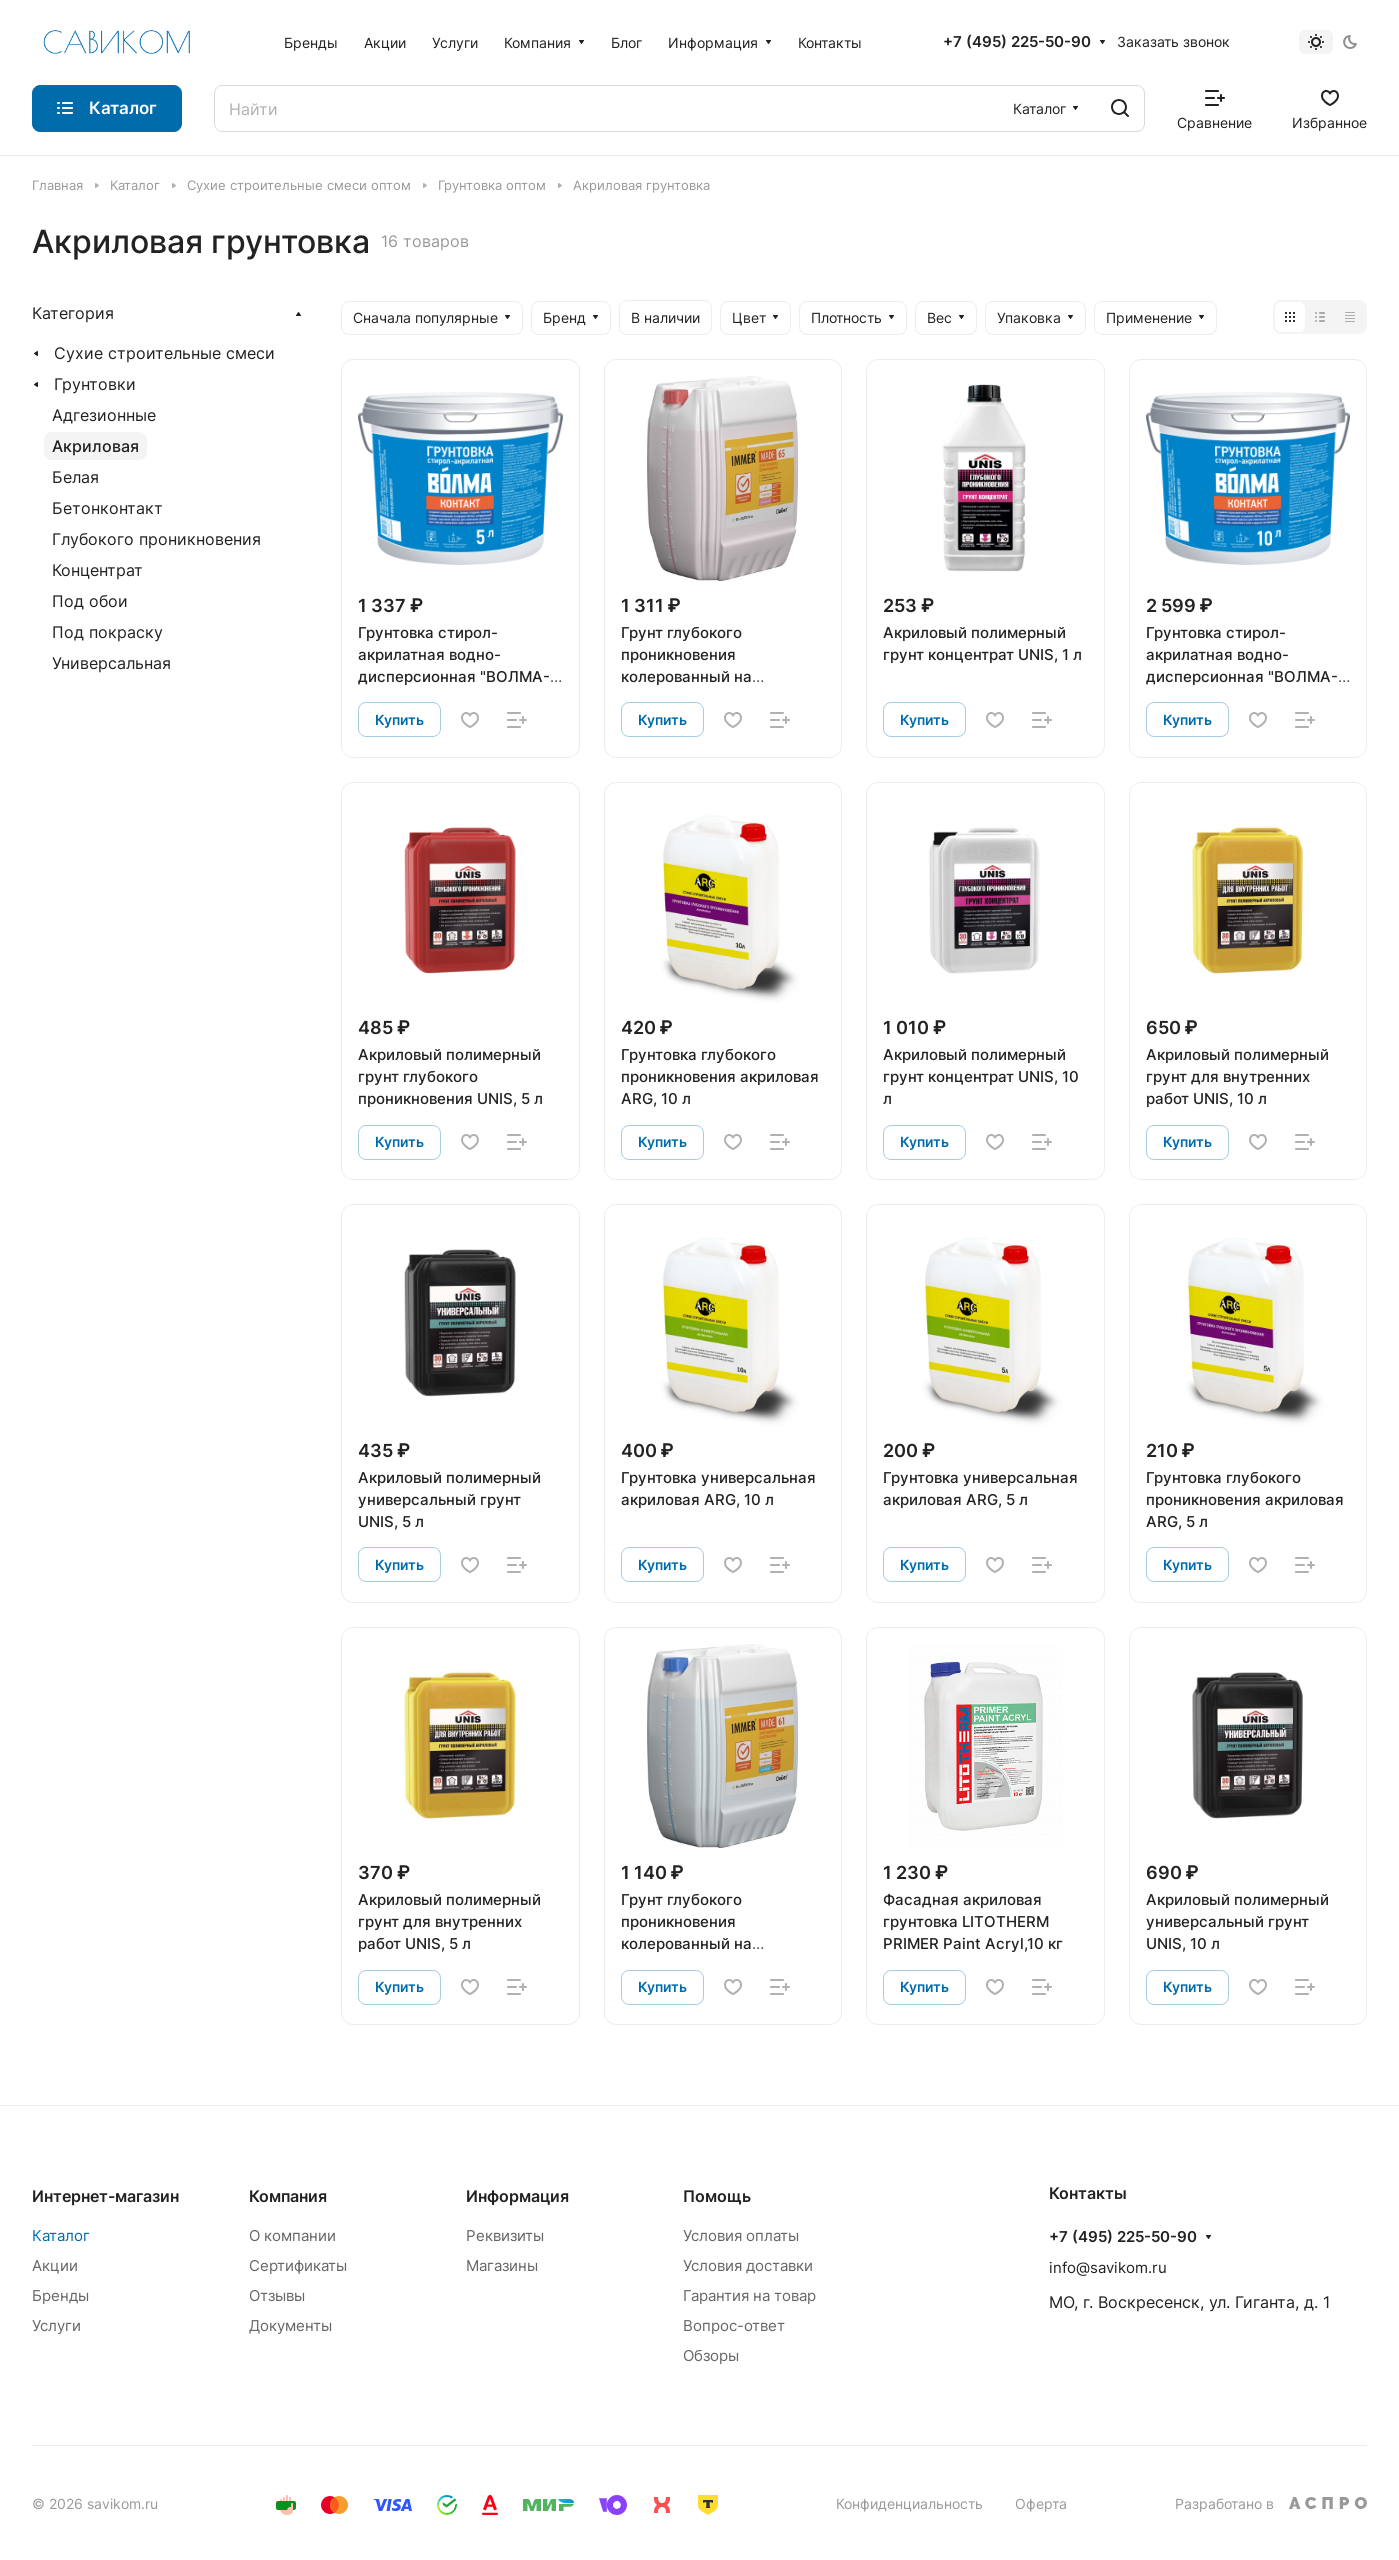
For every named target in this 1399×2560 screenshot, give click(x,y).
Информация (517, 2196)
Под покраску (107, 632)
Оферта (1041, 2503)
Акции (55, 2265)
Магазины (502, 2265)
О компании (292, 2235)
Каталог (61, 2235)
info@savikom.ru (1108, 2267)
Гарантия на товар (749, 2295)
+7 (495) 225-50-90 (1017, 42)
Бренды (60, 2295)
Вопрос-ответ (734, 2325)
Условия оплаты (741, 2235)
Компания (288, 2196)
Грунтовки (95, 384)
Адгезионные (104, 415)
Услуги (56, 2325)
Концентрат (97, 570)
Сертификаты (298, 2265)
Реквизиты (505, 2235)
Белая (75, 477)
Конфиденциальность (909, 2503)
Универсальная (111, 663)
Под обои (90, 601)
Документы (290, 2325)
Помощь (717, 2196)
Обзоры (711, 2355)
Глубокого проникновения (156, 539)
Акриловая (95, 446)
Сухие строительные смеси (164, 353)
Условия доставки (748, 2265)
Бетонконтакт (107, 508)
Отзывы (277, 2295)
